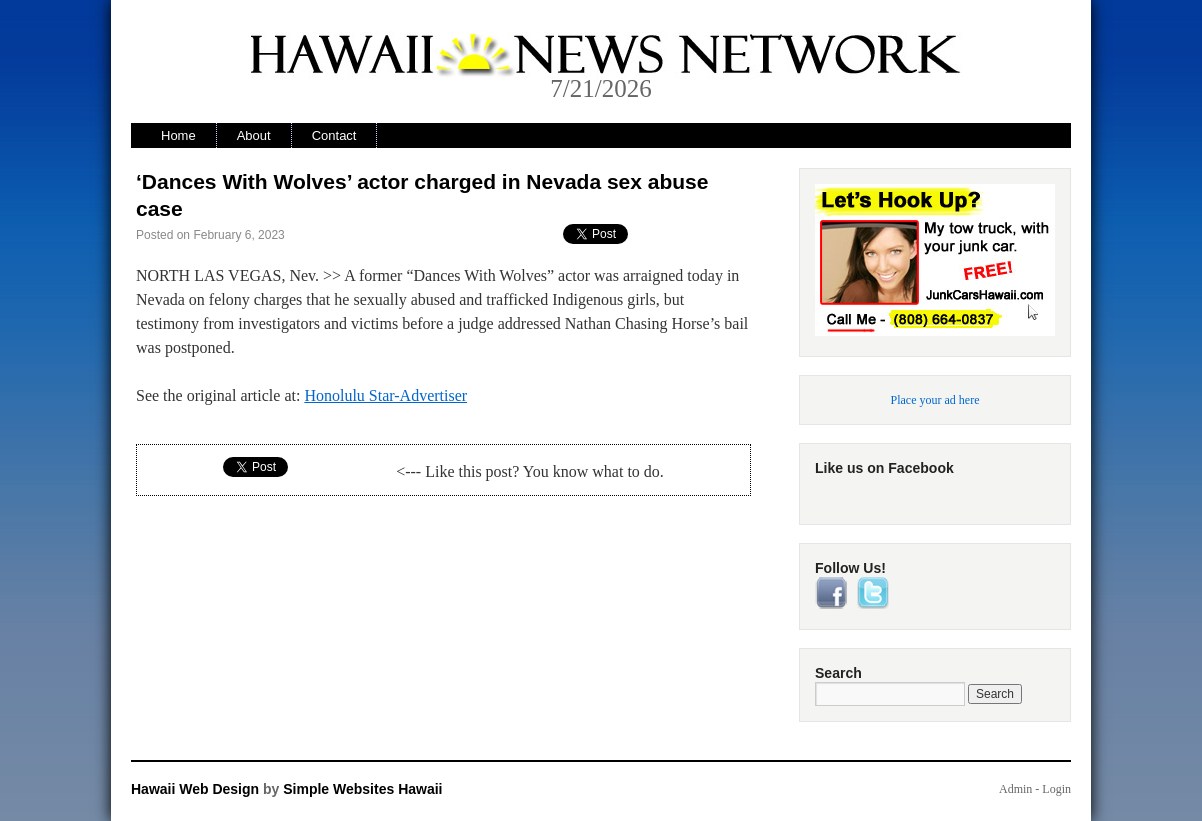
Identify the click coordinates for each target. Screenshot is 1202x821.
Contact (334, 135)
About (254, 135)
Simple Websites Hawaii (362, 789)
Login (1056, 789)
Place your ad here (935, 400)
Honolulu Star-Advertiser (385, 395)
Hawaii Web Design (195, 789)
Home (178, 135)
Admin (1015, 789)
